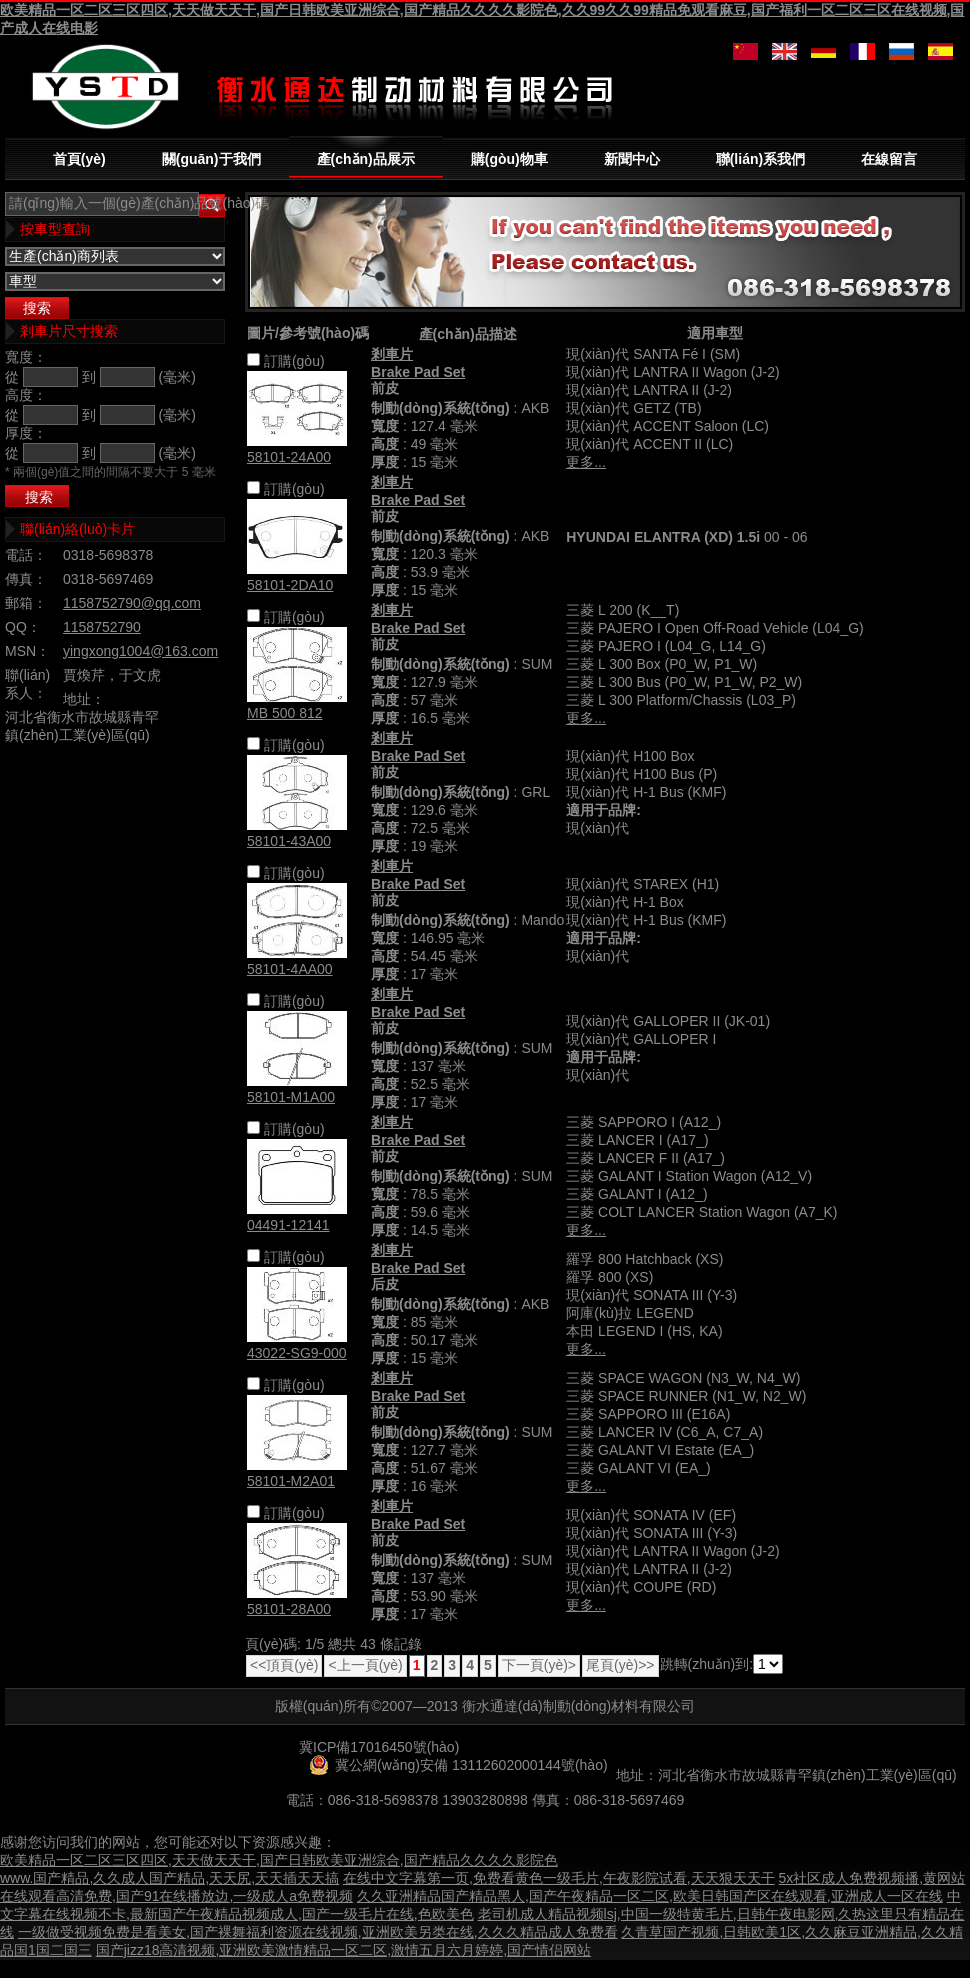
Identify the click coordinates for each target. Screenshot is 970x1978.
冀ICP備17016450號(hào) (379, 1747)
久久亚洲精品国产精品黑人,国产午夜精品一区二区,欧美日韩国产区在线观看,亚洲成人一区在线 (650, 1896)
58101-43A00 (289, 841)
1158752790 (102, 627)
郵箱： (26, 603)
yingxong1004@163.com (140, 651)
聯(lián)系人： (27, 684)
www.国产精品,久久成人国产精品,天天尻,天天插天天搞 (169, 1878)
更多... (586, 462)
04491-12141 (288, 1225)
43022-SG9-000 (297, 1353)
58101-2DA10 (290, 585)
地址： (84, 699)
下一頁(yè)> (539, 1665)
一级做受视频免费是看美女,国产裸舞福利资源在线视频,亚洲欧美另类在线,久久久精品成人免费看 (318, 1932)
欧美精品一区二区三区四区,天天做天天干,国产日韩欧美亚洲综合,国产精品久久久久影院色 (279, 1860)
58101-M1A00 (291, 1097)
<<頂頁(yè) (284, 1665)
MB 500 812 (285, 713)
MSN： (27, 651)
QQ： (23, 627)
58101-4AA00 (290, 969)
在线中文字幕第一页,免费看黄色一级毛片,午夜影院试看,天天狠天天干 (559, 1878)
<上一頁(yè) (365, 1665)
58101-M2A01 (291, 1481)
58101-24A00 (289, 457)
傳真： (26, 579)
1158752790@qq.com (132, 603)
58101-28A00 (289, 1609)
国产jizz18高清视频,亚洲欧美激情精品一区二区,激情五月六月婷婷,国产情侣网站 (343, 1950)
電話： (26, 555)
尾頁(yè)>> (620, 1665)
